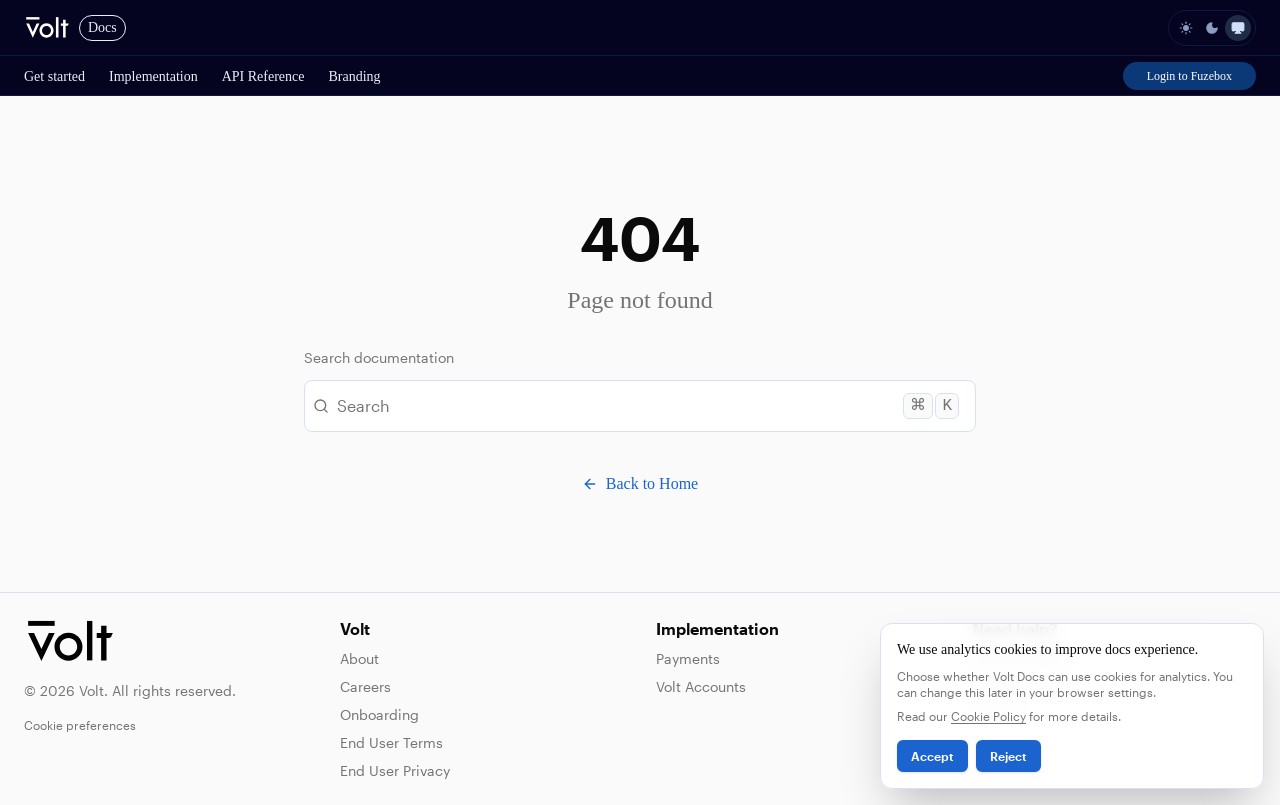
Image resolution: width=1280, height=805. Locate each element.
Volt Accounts (701, 686)
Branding (354, 76)
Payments (688, 658)
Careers (365, 686)
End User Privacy (395, 770)
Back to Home (640, 483)
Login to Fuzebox (1189, 76)
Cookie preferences (80, 725)
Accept (932, 756)
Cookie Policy (988, 716)
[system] (1238, 28)
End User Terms (391, 742)
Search (636, 406)
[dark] (1212, 28)
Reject (1008, 756)
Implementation (153, 76)
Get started (54, 76)
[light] (1186, 28)
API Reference (263, 76)
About (359, 658)
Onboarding (379, 714)
